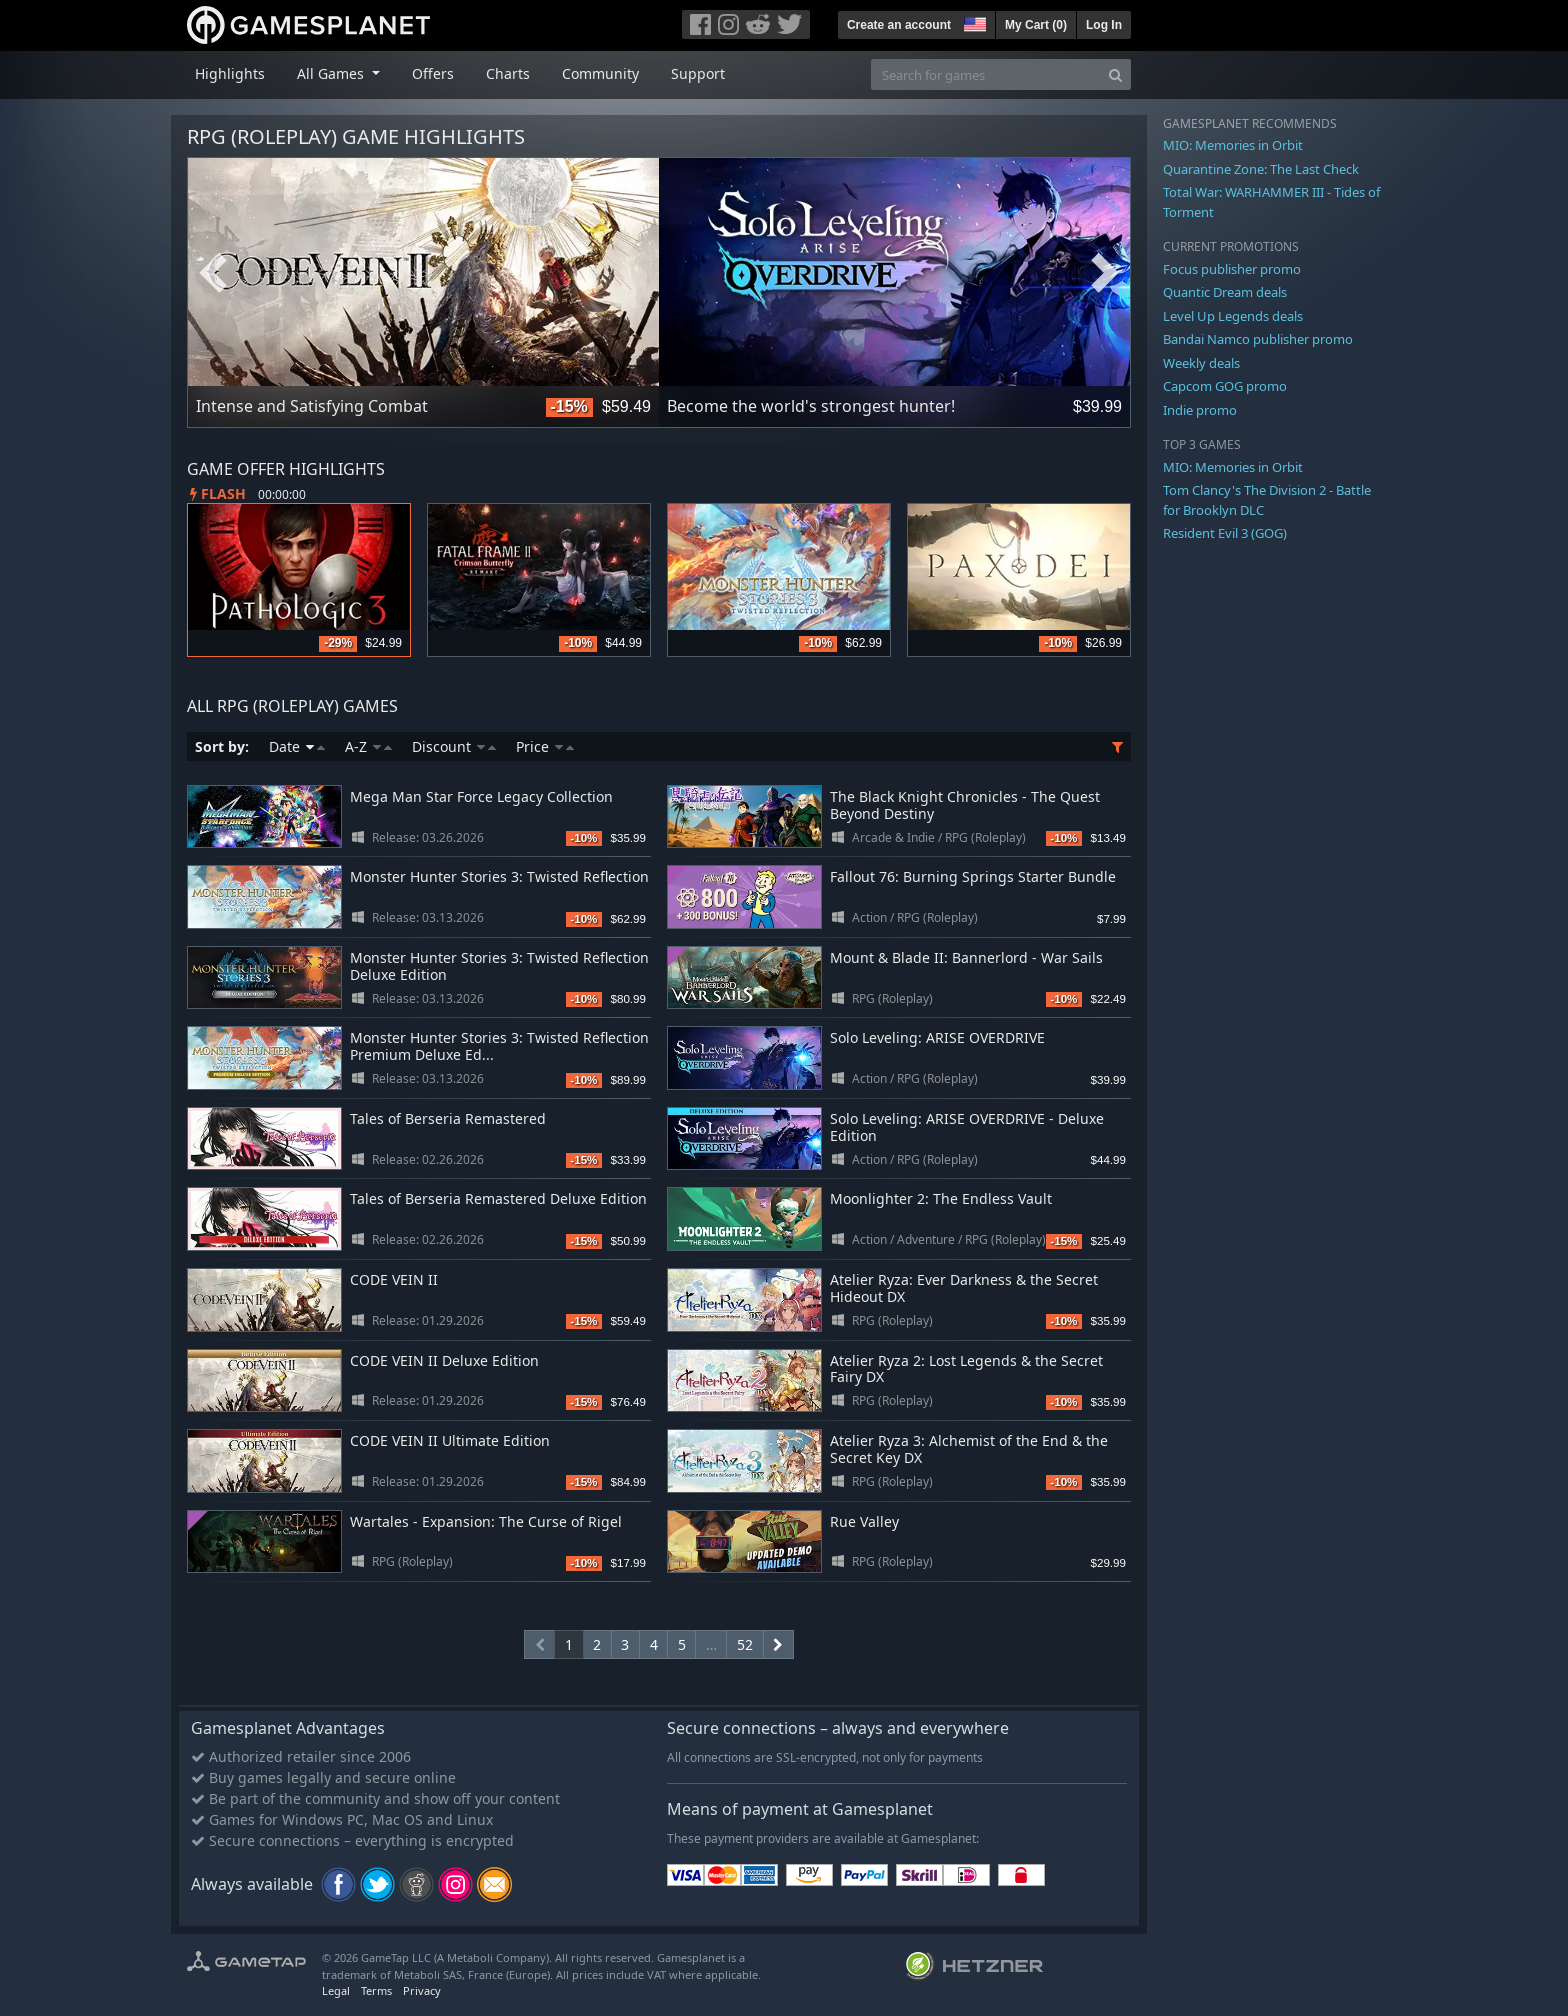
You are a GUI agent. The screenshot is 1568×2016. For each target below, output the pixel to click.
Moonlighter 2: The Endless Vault (941, 1198)
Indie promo (1200, 410)
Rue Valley (864, 1521)
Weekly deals (1201, 363)
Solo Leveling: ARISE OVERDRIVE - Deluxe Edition (967, 1127)
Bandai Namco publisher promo (1258, 339)
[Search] (1115, 74)
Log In (1104, 25)
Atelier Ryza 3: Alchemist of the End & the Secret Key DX (969, 1449)
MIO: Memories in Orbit (1233, 145)
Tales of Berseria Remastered (448, 1118)
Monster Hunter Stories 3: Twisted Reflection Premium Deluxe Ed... (499, 1046)
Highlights (230, 73)
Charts (508, 73)
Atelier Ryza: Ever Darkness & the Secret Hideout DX (964, 1288)
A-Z (368, 746)
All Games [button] (332, 73)
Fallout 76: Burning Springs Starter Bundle (973, 876)
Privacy (422, 1990)
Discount (454, 746)
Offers (433, 73)
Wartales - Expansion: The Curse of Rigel (486, 1521)
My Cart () (1036, 25)
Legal (336, 1990)
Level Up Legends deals (1233, 316)
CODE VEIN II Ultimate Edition (450, 1440)
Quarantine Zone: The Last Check (1261, 169)
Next (1105, 273)
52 (745, 1644)
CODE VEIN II (394, 1279)
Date (297, 746)
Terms (376, 1990)
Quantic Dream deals (1225, 292)
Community (600, 73)
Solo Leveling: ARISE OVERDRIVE (937, 1037)
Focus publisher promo (1232, 269)
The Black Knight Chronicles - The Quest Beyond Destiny (965, 805)
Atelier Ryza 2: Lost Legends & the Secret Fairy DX (966, 1369)
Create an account (899, 25)
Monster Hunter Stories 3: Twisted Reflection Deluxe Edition (499, 966)
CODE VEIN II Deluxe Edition (444, 1360)
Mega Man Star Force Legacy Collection (481, 796)
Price (545, 746)
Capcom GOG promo (1225, 386)
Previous (213, 273)
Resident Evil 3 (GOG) (1225, 533)
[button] (973, 22)
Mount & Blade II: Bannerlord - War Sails (966, 957)
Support (698, 73)
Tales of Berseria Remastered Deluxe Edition (498, 1198)
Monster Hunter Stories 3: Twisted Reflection (499, 876)
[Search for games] (986, 74)
